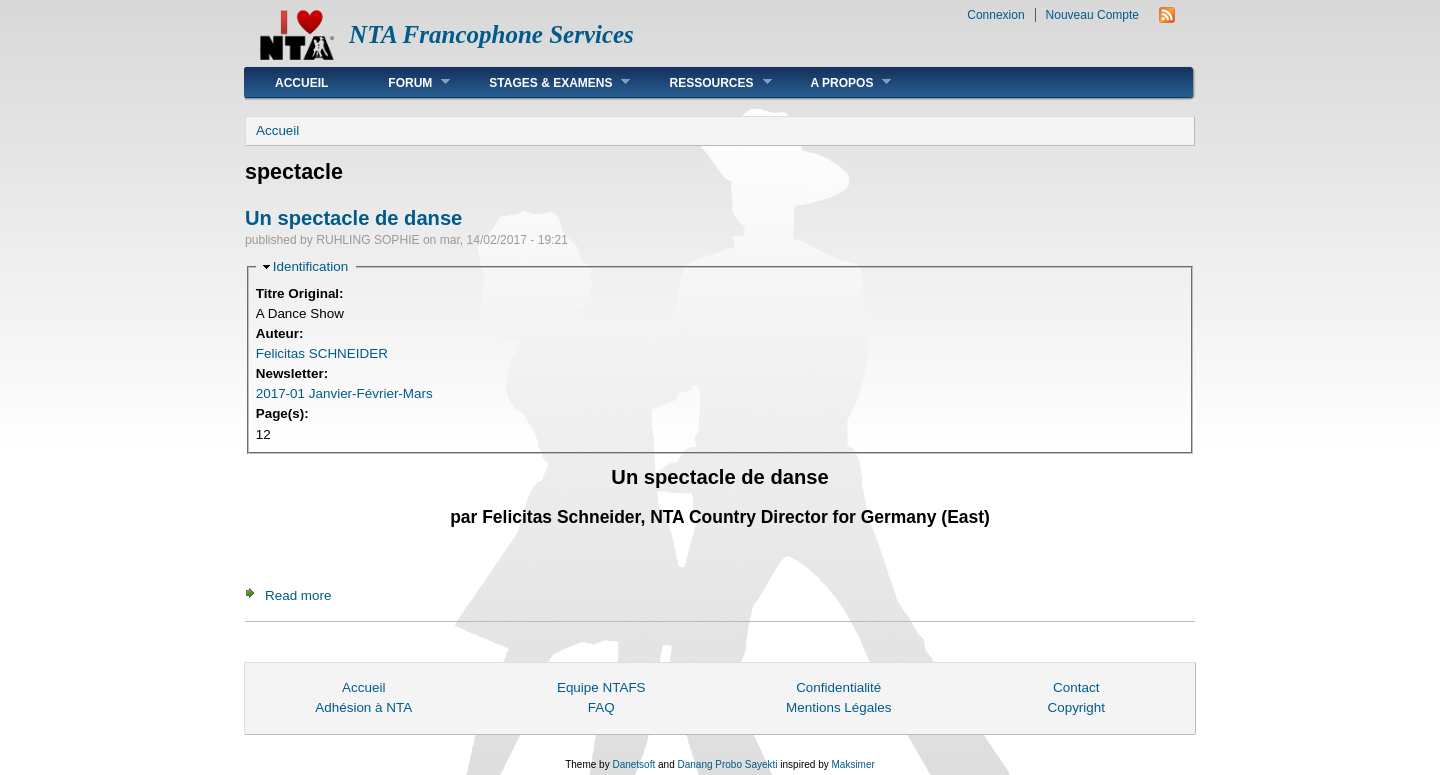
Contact (1076, 687)
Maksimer (852, 764)
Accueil (301, 83)
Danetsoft (633, 764)
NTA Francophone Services (491, 34)
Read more (298, 595)
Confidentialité (838, 687)
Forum (404, 82)
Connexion (995, 15)
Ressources (705, 82)
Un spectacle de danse (353, 218)
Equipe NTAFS (601, 687)
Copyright (1076, 707)
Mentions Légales (838, 707)
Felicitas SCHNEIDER (322, 353)
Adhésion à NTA (363, 707)
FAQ (601, 707)
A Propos (836, 82)
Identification (310, 266)
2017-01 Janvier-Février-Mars (344, 393)
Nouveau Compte (1092, 15)
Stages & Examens (544, 82)
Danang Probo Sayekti (727, 764)
